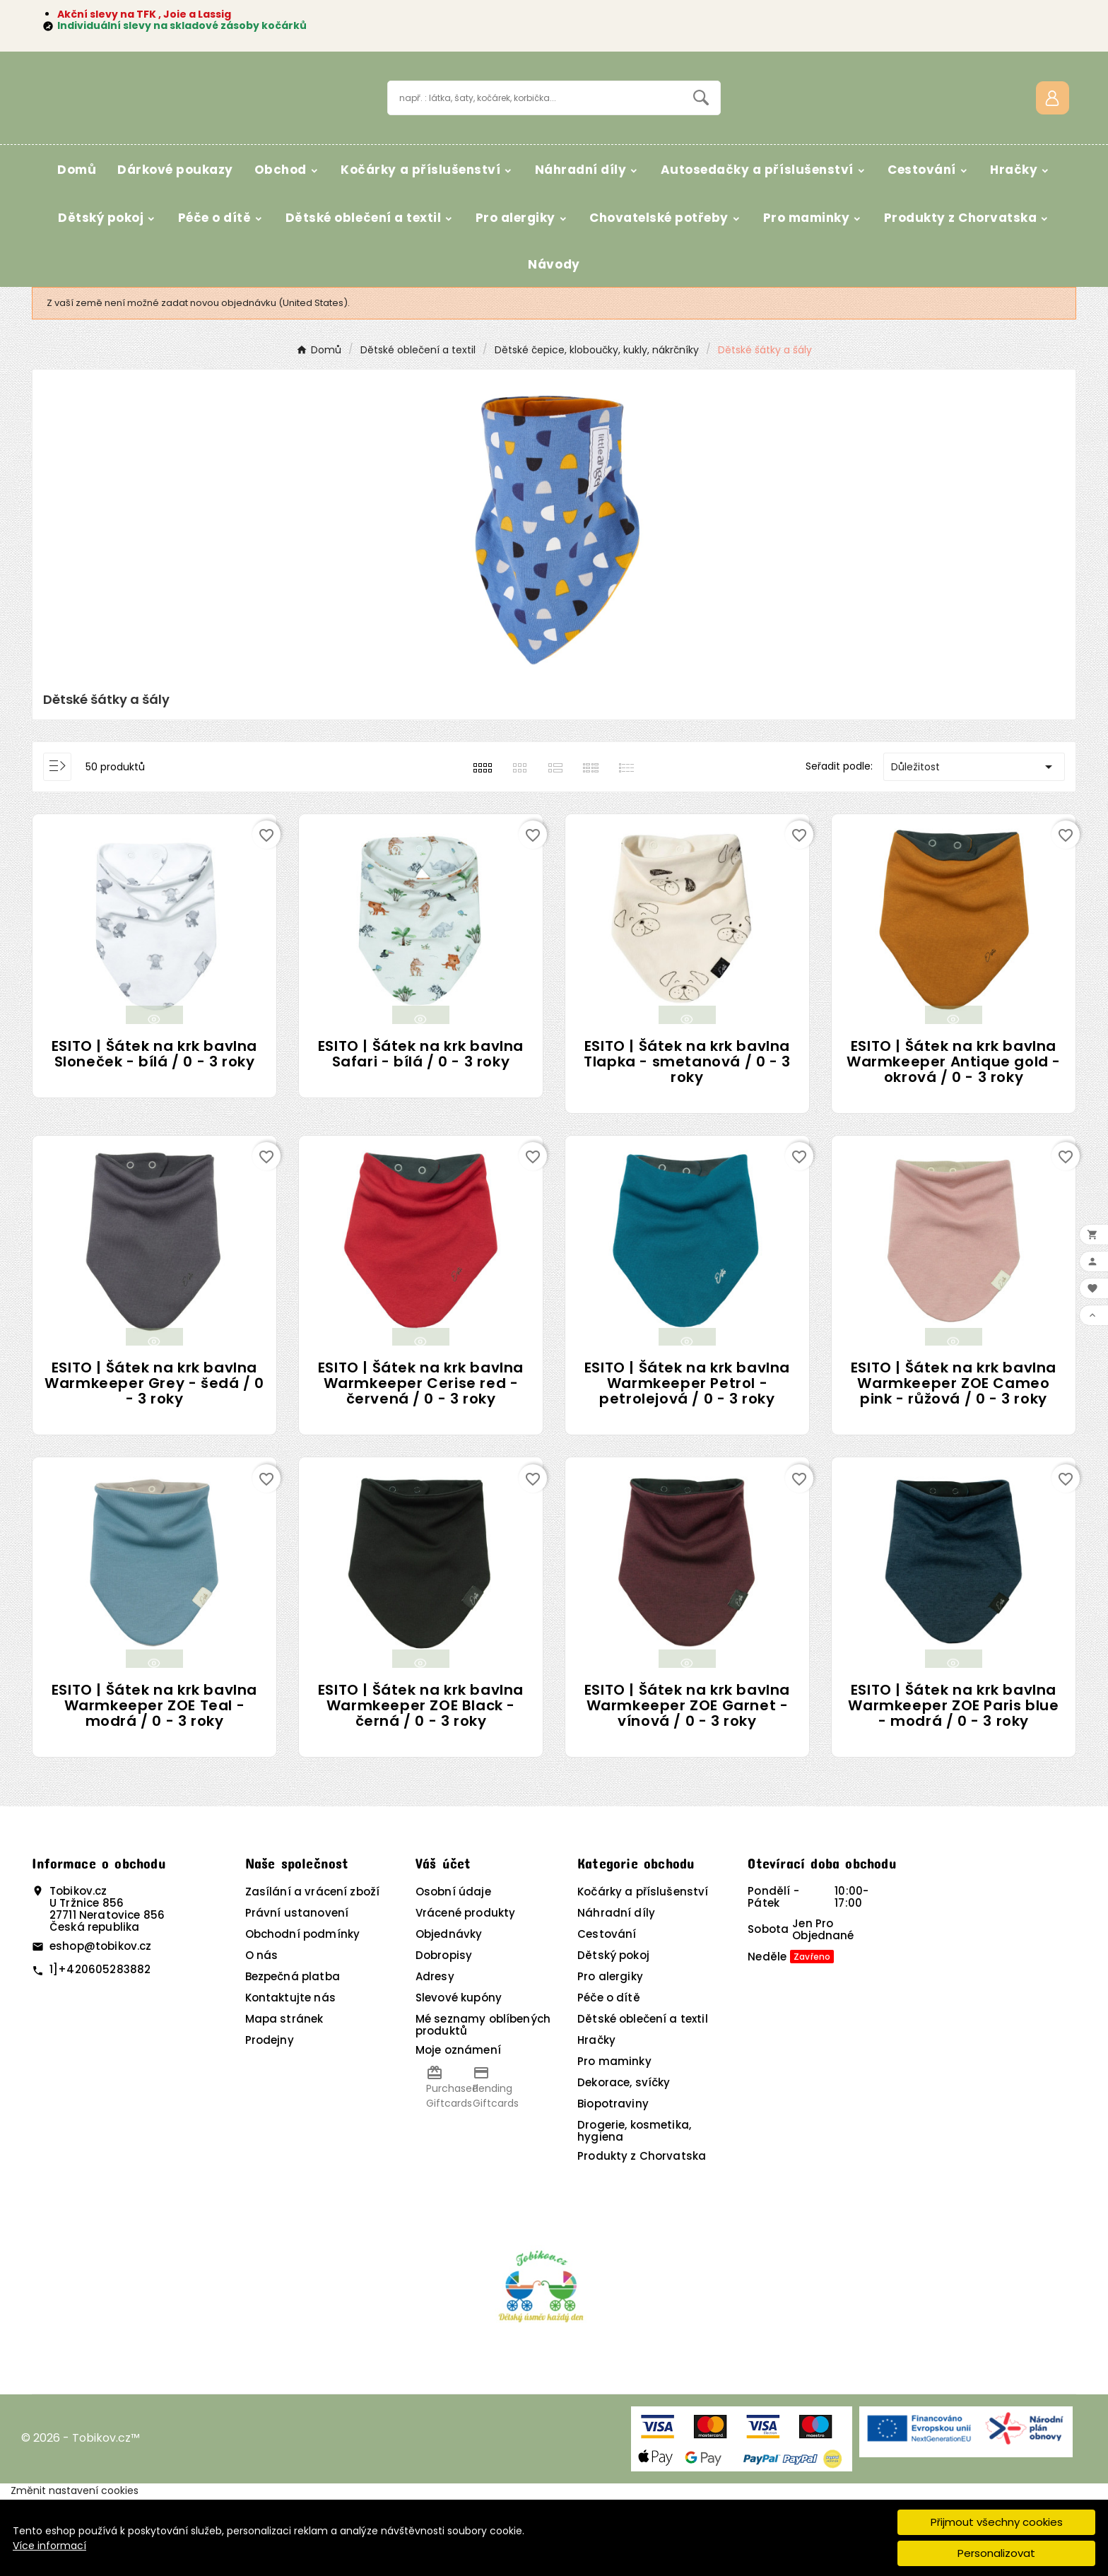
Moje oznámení (458, 2128)
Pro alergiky (610, 2054)
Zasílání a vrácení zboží (312, 1969)
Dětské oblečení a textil (642, 2096)
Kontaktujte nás (290, 2075)
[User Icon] (1052, 136)
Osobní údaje (453, 1969)
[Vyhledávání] (535, 136)
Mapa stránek (284, 2096)
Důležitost (974, 844)
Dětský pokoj (613, 2033)
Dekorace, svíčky (623, 2160)
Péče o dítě (608, 2075)
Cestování (606, 2012)
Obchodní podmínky (302, 2012)
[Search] (701, 135)
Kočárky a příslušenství (642, 1969)
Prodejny (269, 2118)
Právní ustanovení (297, 1990)
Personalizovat (996, 2553)
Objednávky (449, 2012)
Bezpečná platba (292, 2054)
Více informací (49, 2546)
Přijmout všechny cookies (997, 2522)
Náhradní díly (616, 1990)
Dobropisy (444, 2033)
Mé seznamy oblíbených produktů (483, 2102)
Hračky (596, 2118)
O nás (261, 2033)
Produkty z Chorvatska (641, 2234)
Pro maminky (614, 2139)
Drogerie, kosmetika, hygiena (634, 2208)
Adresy (435, 2054)
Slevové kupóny (459, 2075)
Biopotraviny (613, 2181)
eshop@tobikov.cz (100, 2023)
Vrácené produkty (465, 1990)
